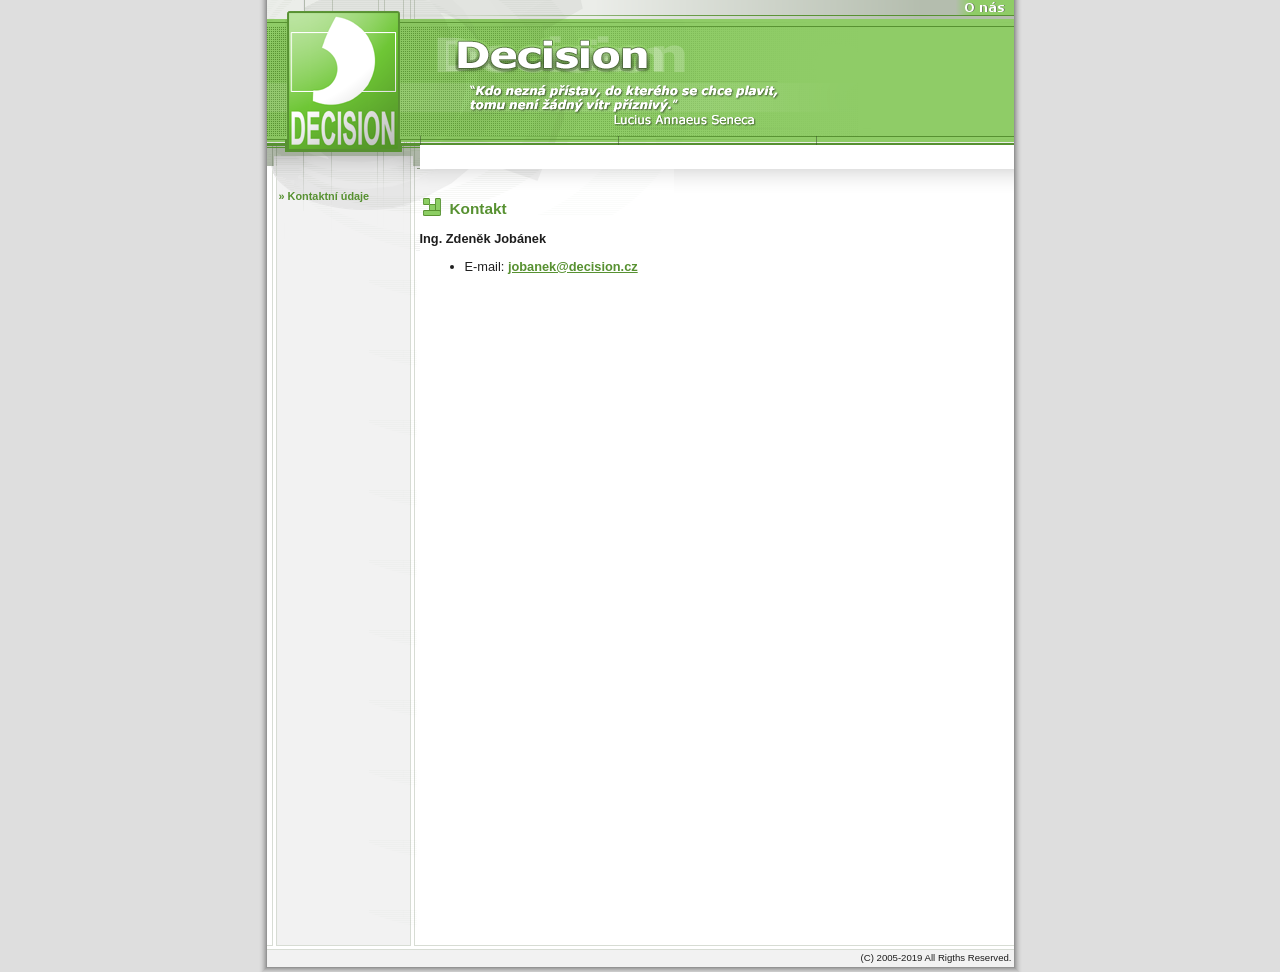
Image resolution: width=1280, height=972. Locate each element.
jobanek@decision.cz (573, 266)
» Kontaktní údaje (324, 196)
